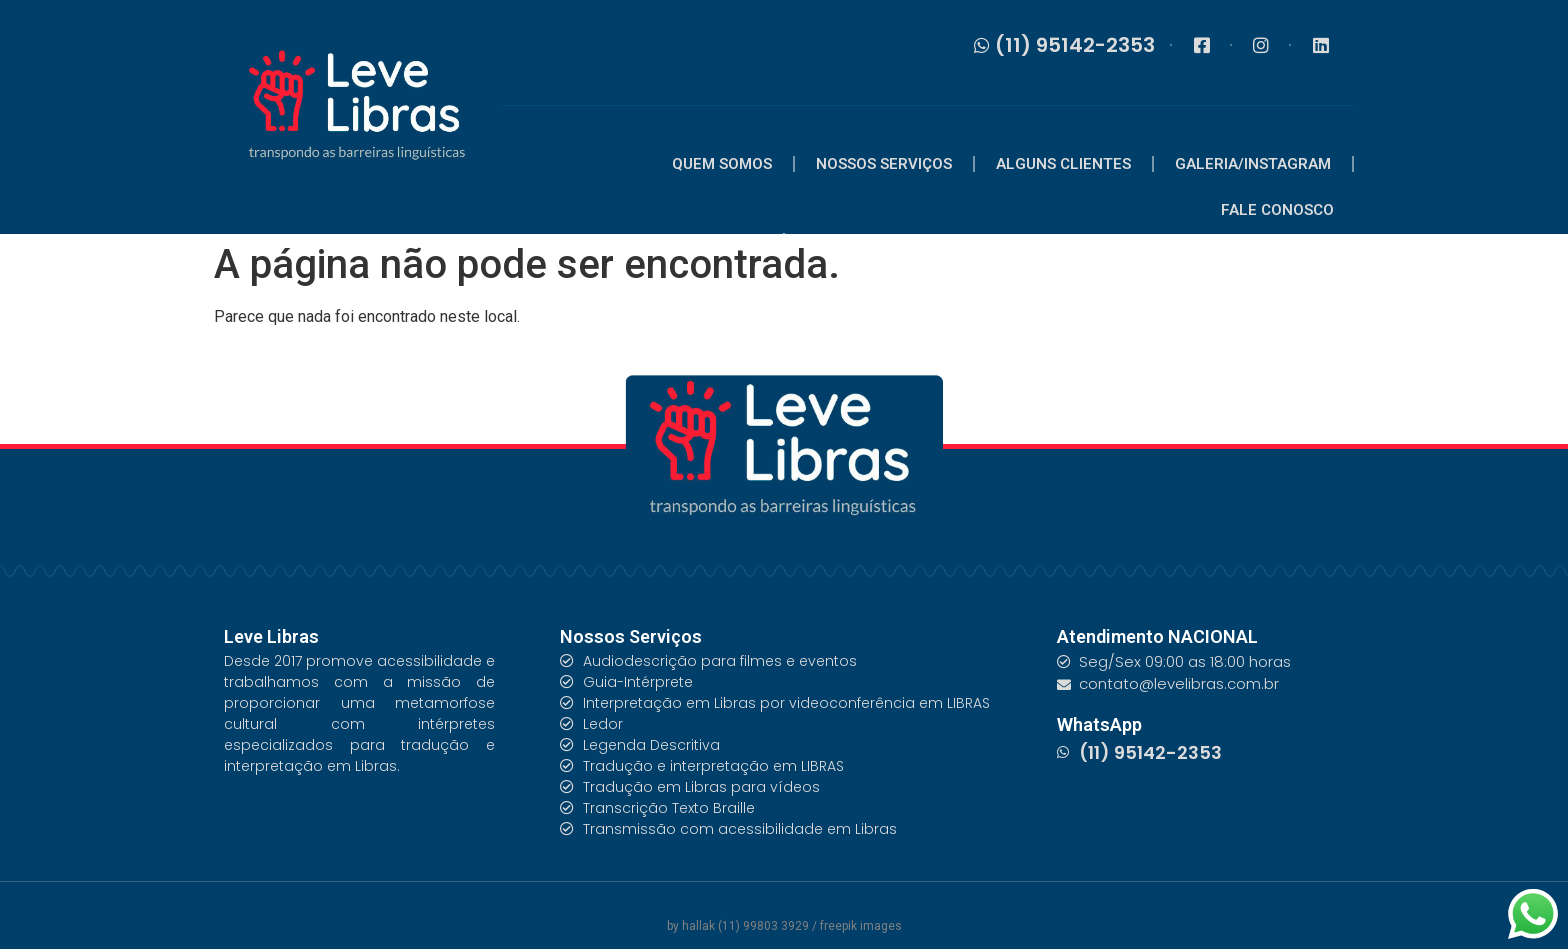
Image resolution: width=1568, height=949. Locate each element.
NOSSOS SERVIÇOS (884, 164)
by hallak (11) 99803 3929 (739, 926)
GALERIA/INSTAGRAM (1253, 164)
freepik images (861, 926)
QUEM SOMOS (722, 164)
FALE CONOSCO (1277, 210)
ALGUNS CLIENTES (1063, 164)
